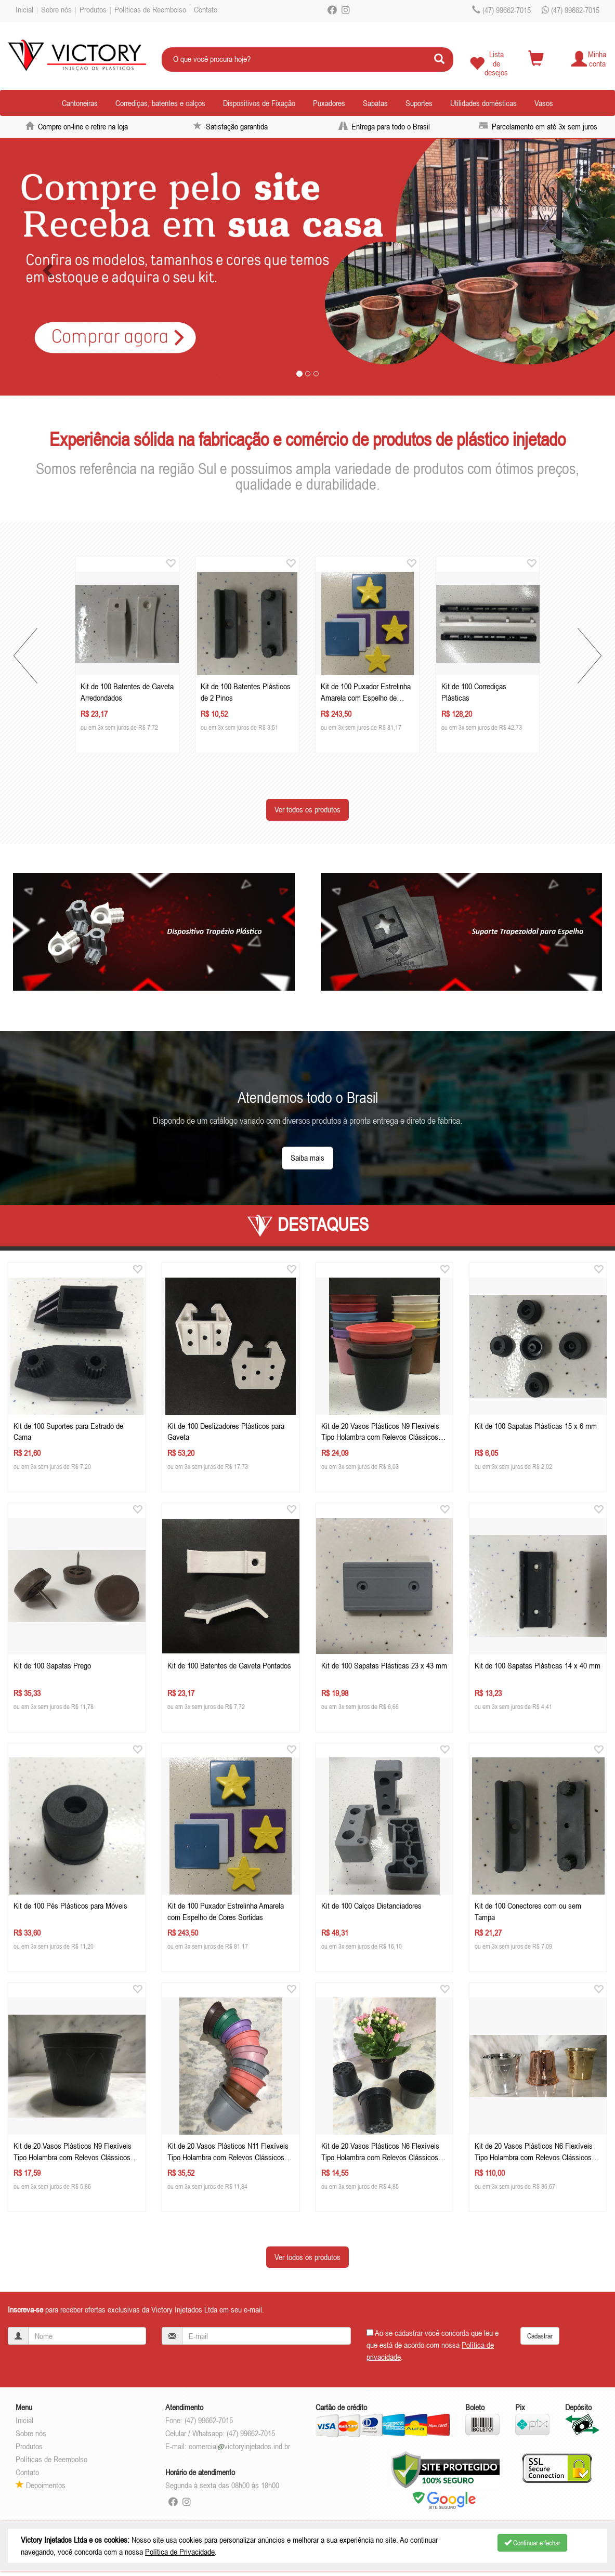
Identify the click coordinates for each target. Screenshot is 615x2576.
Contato (205, 9)
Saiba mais (307, 1157)
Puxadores (329, 103)
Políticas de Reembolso (150, 9)
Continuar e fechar (532, 2543)
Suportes (419, 103)
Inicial (24, 9)
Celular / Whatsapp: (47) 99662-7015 (220, 2433)
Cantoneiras (80, 103)
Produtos (93, 9)
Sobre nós (56, 9)
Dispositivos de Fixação (259, 103)
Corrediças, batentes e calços (160, 103)
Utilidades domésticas (483, 103)
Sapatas (375, 103)
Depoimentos (41, 2485)
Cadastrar (540, 2336)
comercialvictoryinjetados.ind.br (239, 2446)
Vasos (543, 103)
